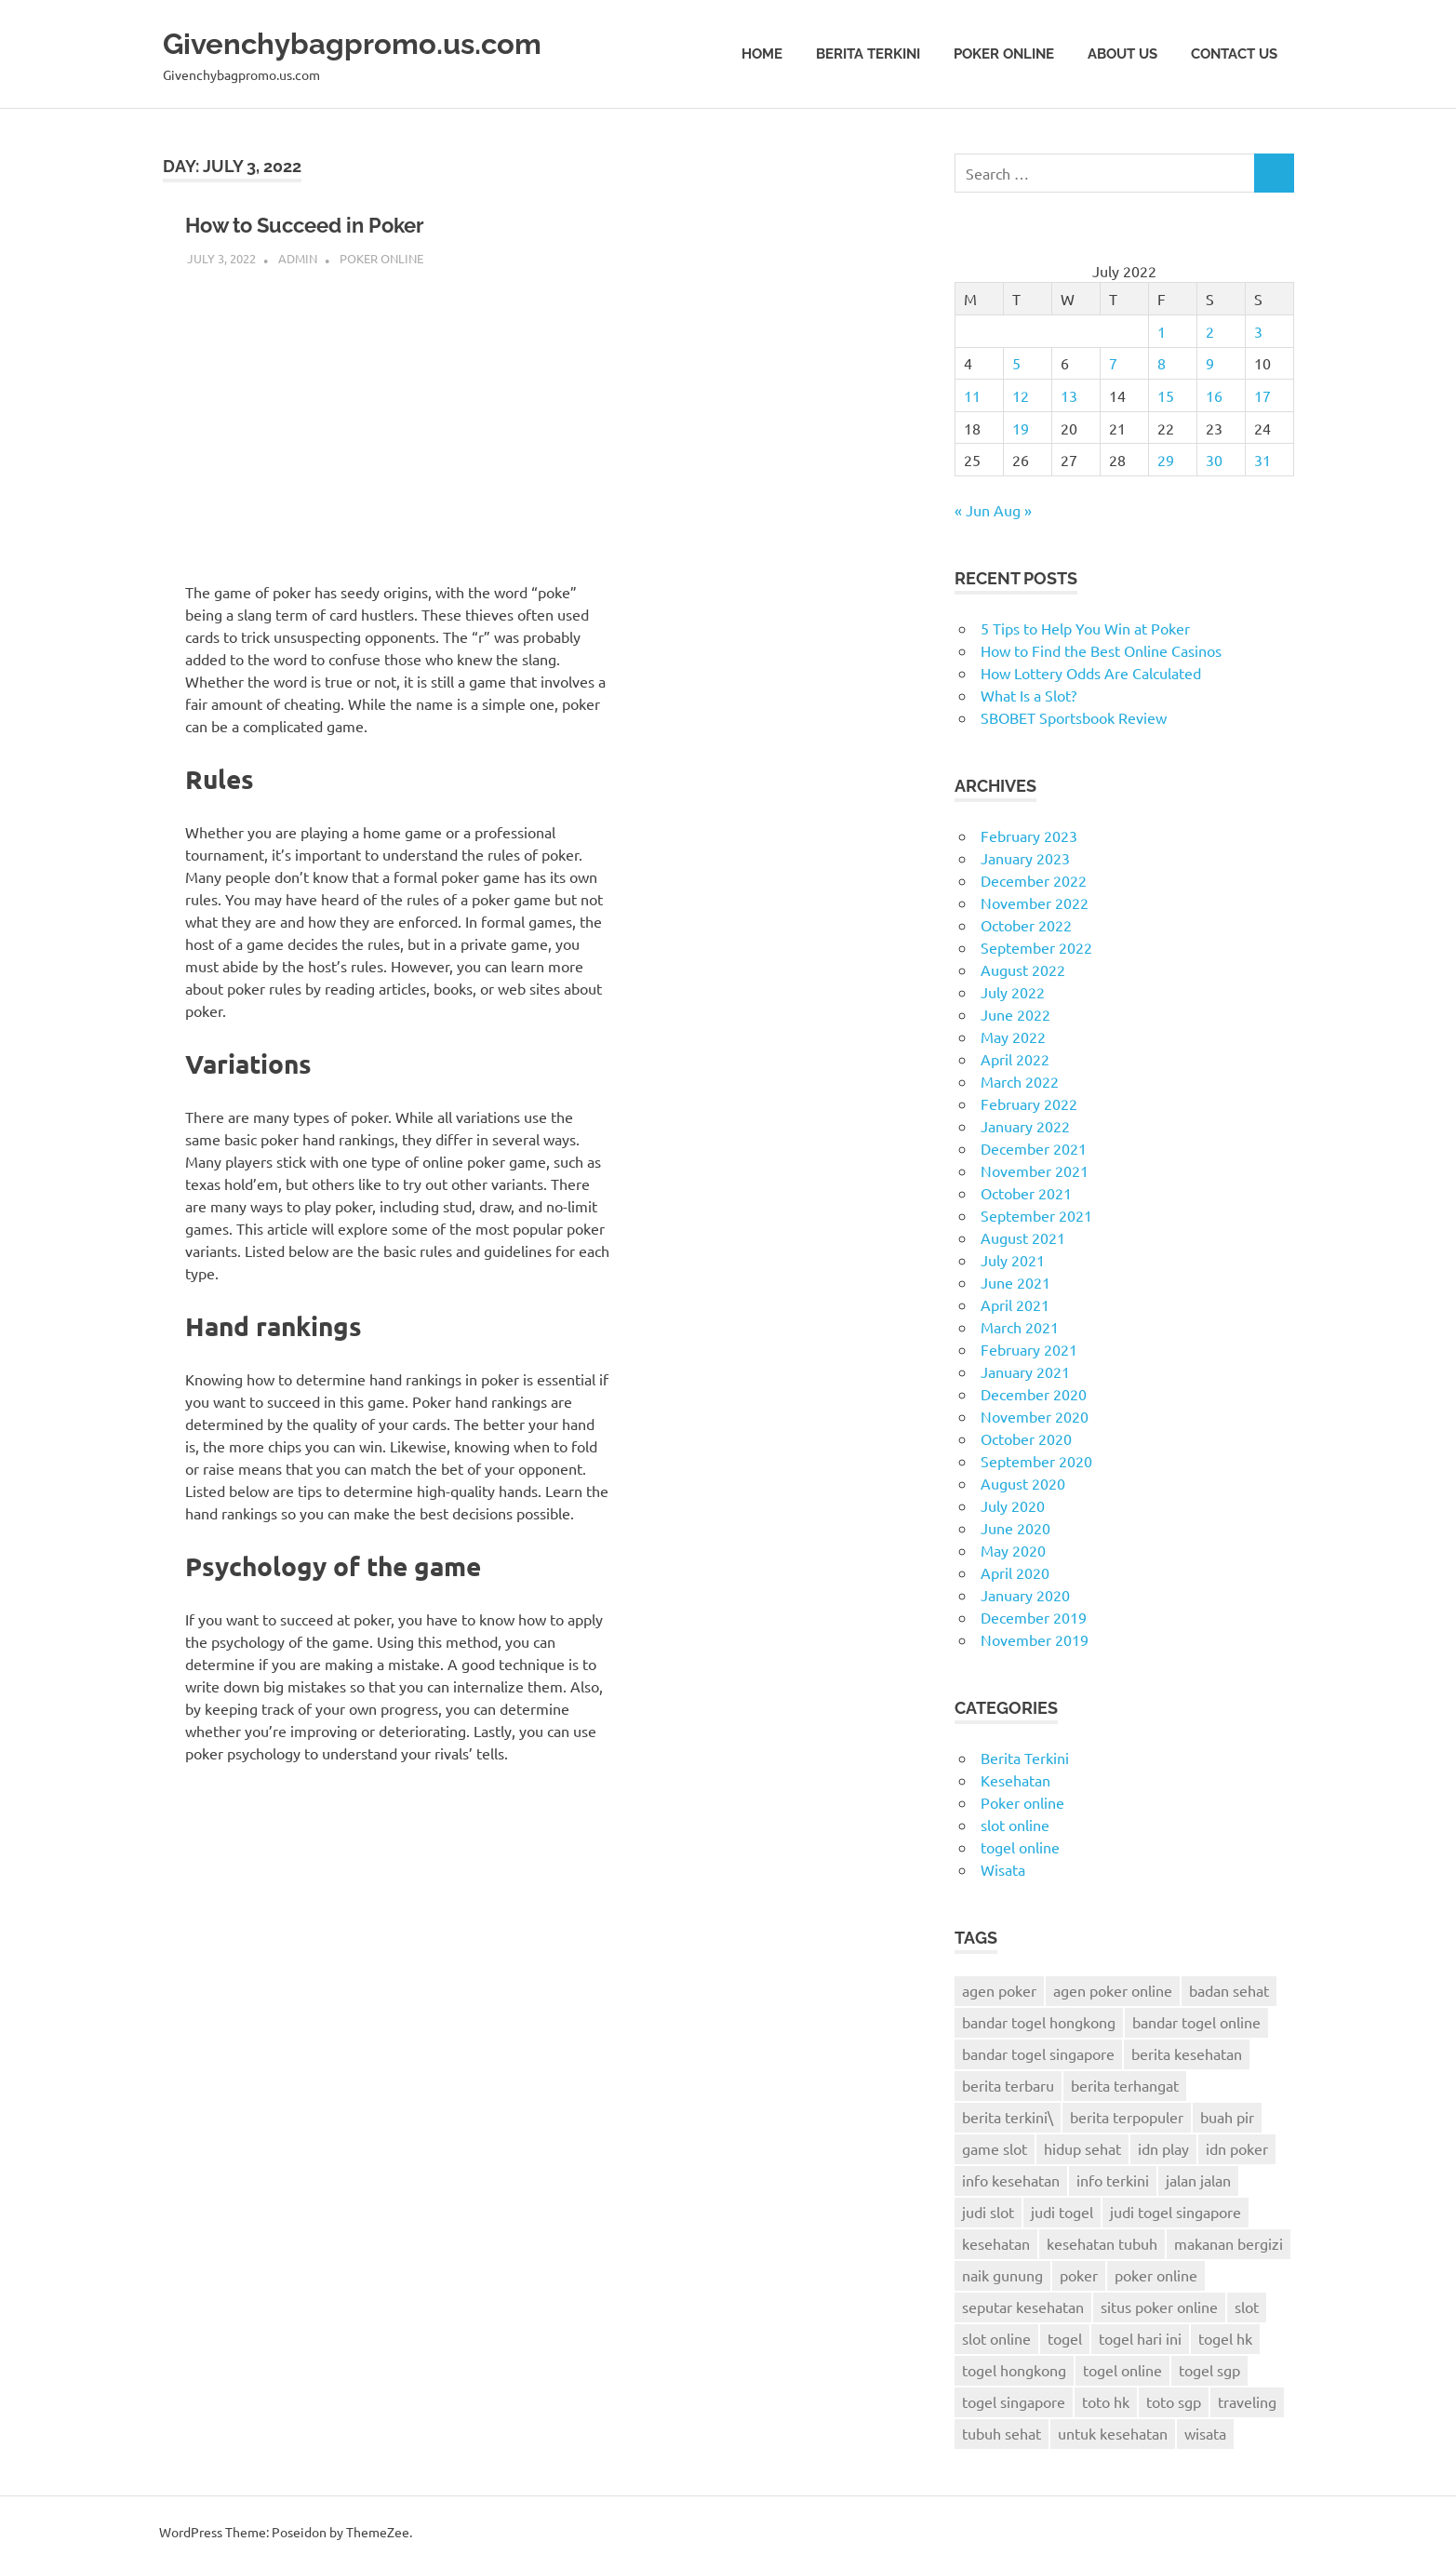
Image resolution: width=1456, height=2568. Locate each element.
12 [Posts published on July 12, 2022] (1020, 395)
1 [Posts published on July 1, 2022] (1161, 331)
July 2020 (1013, 1505)
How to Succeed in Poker (340, 223)
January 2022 (1025, 1126)
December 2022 (1034, 880)
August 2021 (1023, 1237)
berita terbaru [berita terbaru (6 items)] (1008, 2085)
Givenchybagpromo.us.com (394, 41)
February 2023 (1029, 835)
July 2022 (1013, 992)
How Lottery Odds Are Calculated (1091, 672)
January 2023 (1025, 858)
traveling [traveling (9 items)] (1247, 2401)
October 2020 (1026, 1438)
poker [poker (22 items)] (1079, 2275)
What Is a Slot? (1028, 695)
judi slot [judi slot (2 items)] (988, 2211)
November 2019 (1035, 1639)
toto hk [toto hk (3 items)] (1105, 2401)
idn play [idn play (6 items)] (1163, 2148)
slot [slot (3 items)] (1247, 2306)
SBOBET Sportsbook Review (1074, 717)
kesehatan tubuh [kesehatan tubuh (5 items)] (1102, 2243)
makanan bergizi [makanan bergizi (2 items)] (1228, 2243)
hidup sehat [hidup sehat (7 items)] (1082, 2148)
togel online (1020, 1847)
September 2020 (1036, 1460)
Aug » (1013, 510)
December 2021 (1034, 1148)
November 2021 (1035, 1170)
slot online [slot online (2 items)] (996, 2338)
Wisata (1003, 1869)
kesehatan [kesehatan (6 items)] (996, 2243)
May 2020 (1013, 1550)
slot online (1015, 1824)
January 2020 (1025, 1594)
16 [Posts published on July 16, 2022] (1214, 395)
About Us (1122, 54)
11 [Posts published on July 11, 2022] (972, 395)
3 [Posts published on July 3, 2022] (1258, 331)
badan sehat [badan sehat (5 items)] (1229, 1990)
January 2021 (1025, 1371)
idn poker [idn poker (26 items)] (1237, 2148)
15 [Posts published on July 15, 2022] (1165, 395)
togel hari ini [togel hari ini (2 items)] (1140, 2338)
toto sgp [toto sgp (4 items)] (1173, 2401)
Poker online (1004, 54)
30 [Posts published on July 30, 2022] (1214, 459)
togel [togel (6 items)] (1065, 2338)
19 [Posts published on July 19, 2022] (1020, 428)
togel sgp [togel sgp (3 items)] (1209, 2370)
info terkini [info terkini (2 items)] (1112, 2180)
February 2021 (1029, 1349)
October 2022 (1026, 925)
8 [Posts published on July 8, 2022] (1161, 363)
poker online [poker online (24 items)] (1156, 2275)
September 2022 (1036, 947)
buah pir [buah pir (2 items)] (1227, 2116)
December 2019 (1034, 1617)
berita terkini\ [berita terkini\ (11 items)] (1007, 2116)
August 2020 (1023, 1483)
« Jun (972, 510)
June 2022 (1015, 1014)
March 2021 (1020, 1326)
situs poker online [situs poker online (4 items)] (1159, 2306)
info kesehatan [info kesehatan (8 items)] (1011, 2180)
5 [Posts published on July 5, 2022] (1016, 363)
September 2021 (1036, 1215)
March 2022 (1020, 1081)
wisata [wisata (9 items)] (1205, 2433)
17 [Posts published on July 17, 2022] (1262, 395)
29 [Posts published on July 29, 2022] (1165, 459)
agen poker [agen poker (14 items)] (999, 1990)
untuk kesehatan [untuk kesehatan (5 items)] (1113, 2433)
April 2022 (1015, 1059)
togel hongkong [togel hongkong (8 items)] (1014, 2370)
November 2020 (1035, 1416)
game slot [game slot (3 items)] (994, 2148)
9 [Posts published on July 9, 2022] (1210, 363)
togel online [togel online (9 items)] (1122, 2370)
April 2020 (1015, 1572)
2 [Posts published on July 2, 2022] (1210, 331)
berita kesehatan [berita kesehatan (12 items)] (1186, 2053)
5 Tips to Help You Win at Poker (1085, 628)
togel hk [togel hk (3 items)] (1225, 2338)
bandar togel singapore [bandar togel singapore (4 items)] (1038, 2053)
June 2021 (1015, 1282)
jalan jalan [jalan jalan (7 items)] (1198, 2180)
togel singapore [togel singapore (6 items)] (1013, 2401)
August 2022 (1023, 969)
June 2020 (1015, 1527)
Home (761, 54)
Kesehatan (1015, 1780)
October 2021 (1026, 1193)
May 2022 (1013, 1036)
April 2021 (1015, 1304)
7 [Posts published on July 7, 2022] (1113, 363)
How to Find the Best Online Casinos (1101, 650)
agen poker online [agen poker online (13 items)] (1112, 1990)
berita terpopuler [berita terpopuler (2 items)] (1126, 2116)
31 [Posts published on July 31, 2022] (1262, 459)
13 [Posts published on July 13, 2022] (1069, 395)
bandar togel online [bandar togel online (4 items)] (1196, 2022)
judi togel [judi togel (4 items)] (1062, 2211)
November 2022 (1035, 902)
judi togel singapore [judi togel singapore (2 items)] (1175, 2211)
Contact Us (1234, 54)
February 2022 (1029, 1103)
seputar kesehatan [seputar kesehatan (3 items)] (1023, 2306)
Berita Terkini (868, 54)
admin (297, 258)
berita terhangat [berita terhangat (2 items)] (1125, 2085)
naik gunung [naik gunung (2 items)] (1002, 2275)
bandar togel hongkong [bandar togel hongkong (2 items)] (1038, 2022)
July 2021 (1013, 1260)
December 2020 (1034, 1393)
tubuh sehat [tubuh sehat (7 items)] (1001, 2433)
